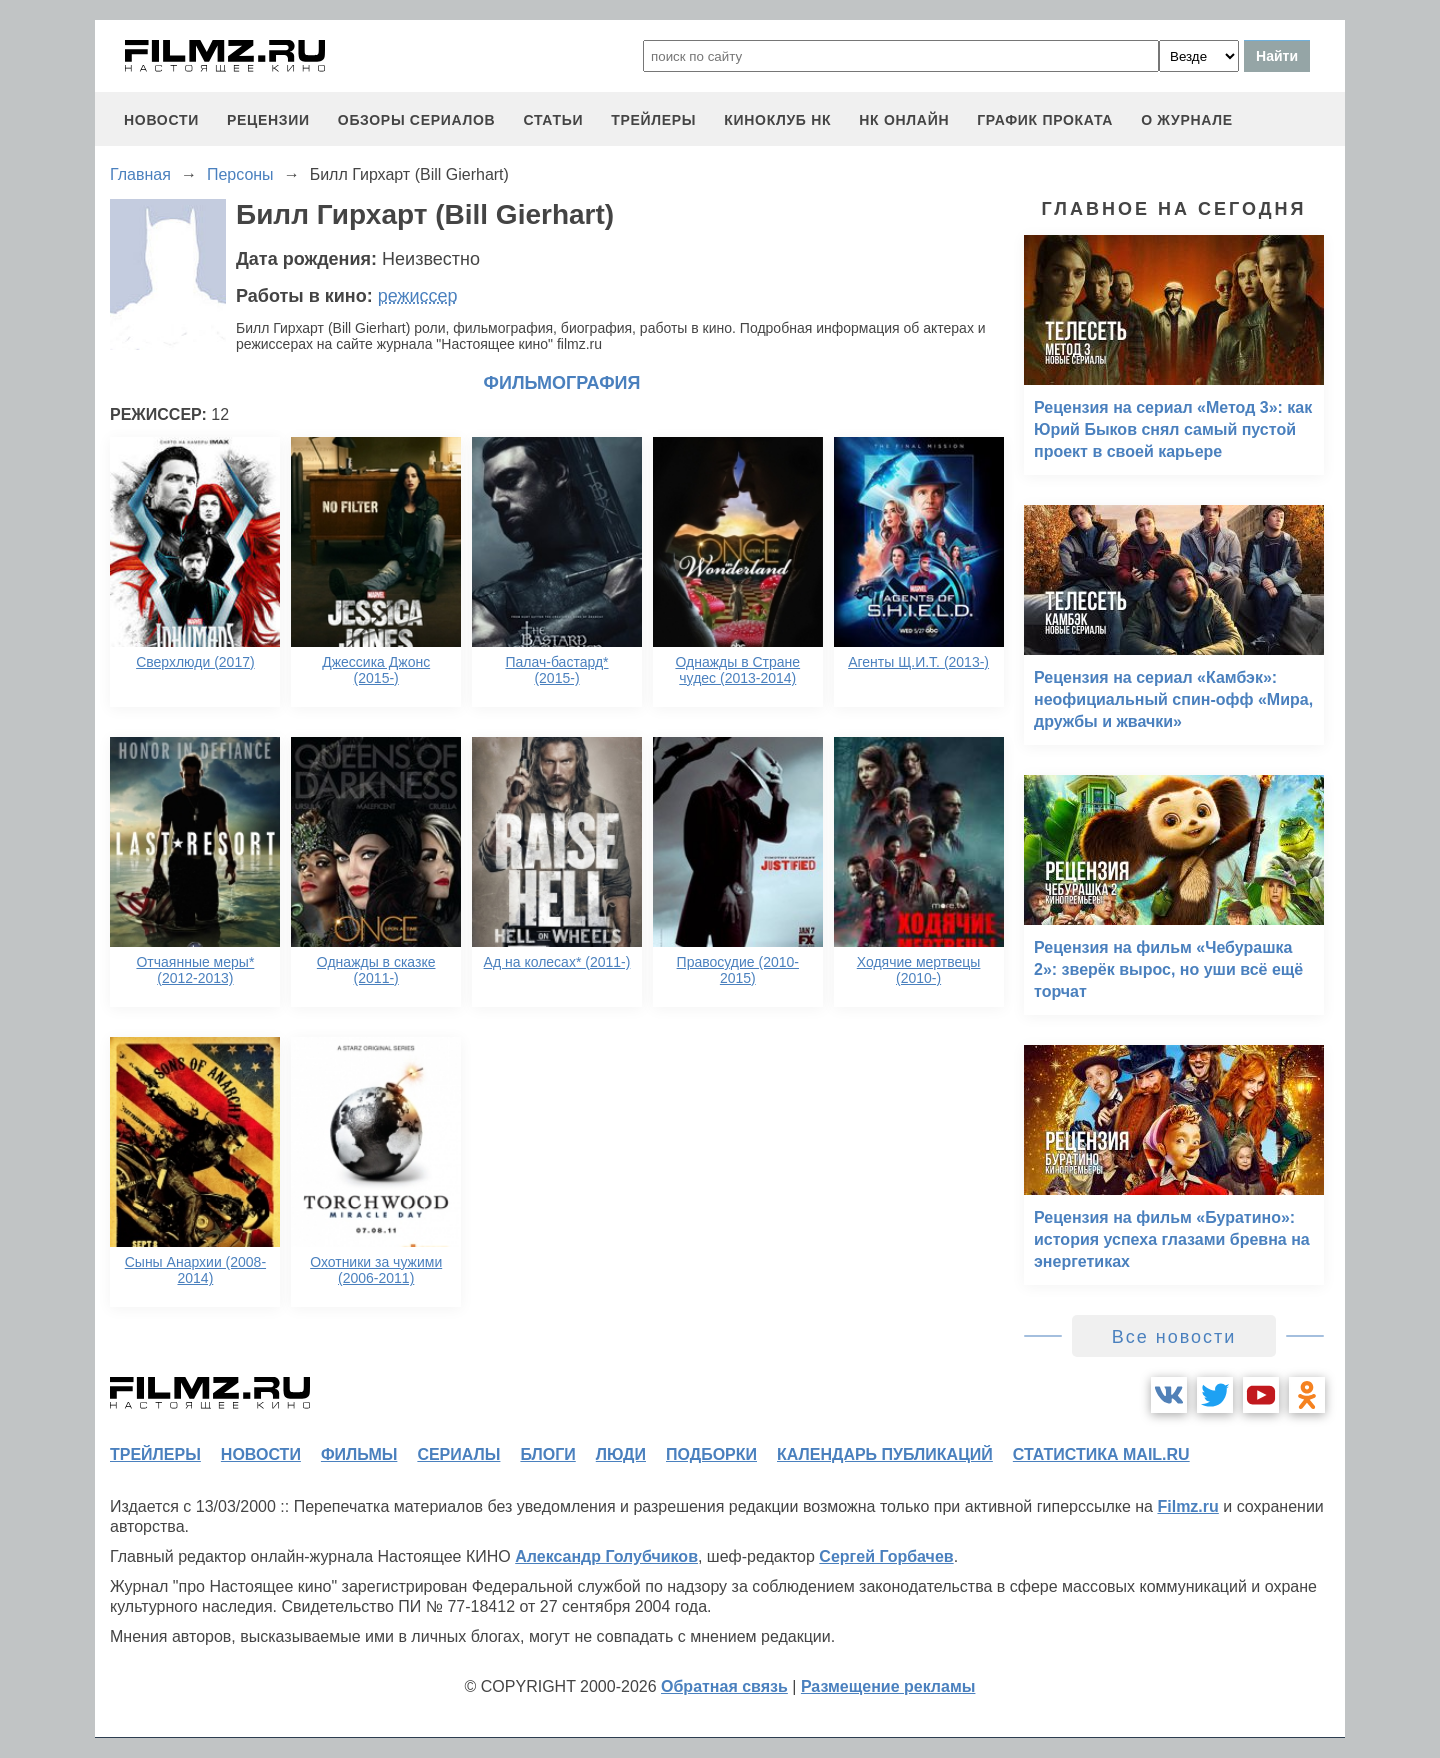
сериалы (458, 1454)
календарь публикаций (885, 1454)
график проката (1045, 120)
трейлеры (653, 120)
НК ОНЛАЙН (904, 120)
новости (161, 120)
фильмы (359, 1454)
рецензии (268, 120)
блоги (547, 1454)
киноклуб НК (777, 120)
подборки (711, 1454)
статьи (553, 120)
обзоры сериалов (417, 120)
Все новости (1174, 1337)
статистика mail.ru (1101, 1454)
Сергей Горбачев (886, 1556)
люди (621, 1454)
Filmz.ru (1187, 1506)
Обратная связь (724, 1686)
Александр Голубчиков (606, 1556)
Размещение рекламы (888, 1686)
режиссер (418, 296)
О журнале (1187, 120)
